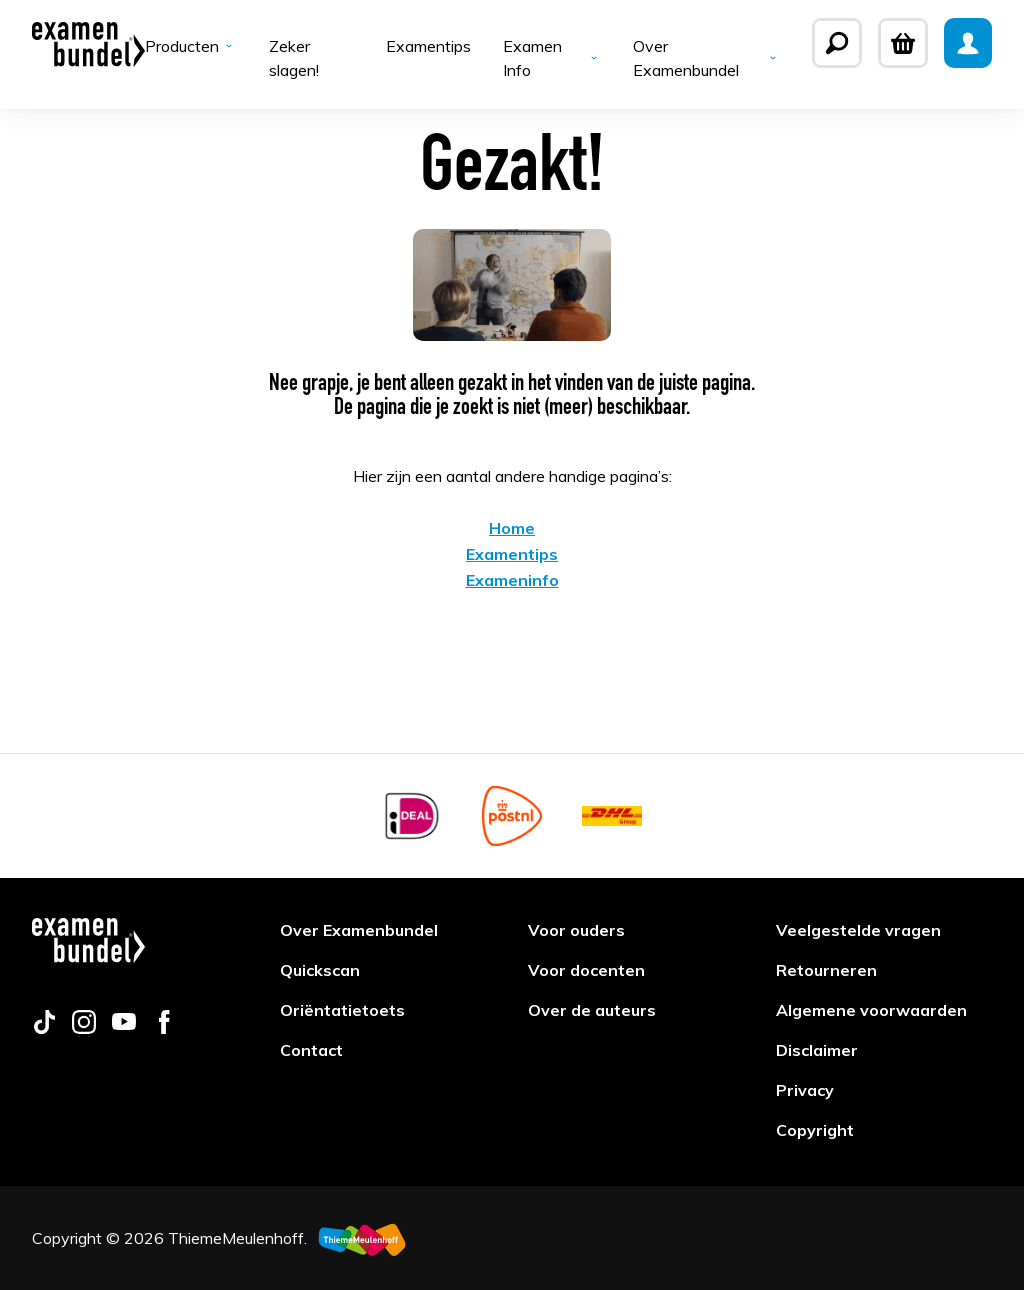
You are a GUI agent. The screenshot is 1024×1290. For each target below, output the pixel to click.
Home (512, 528)
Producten (191, 46)
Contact (311, 1050)
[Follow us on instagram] (84, 1028)
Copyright (815, 1130)
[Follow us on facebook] (164, 1028)
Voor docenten (586, 970)
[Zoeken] (837, 43)
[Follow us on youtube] (124, 1028)
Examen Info (552, 58)
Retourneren (826, 970)
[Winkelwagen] (903, 43)
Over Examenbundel (706, 58)
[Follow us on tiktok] (44, 1028)
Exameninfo (512, 580)
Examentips (428, 46)
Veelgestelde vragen (858, 930)
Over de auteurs (592, 1010)
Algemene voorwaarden (871, 1010)
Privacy (805, 1090)
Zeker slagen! (294, 58)
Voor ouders (576, 930)
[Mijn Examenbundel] (968, 43)
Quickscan (320, 970)
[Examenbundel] (88, 43)
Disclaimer (817, 1050)
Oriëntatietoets (342, 1010)
